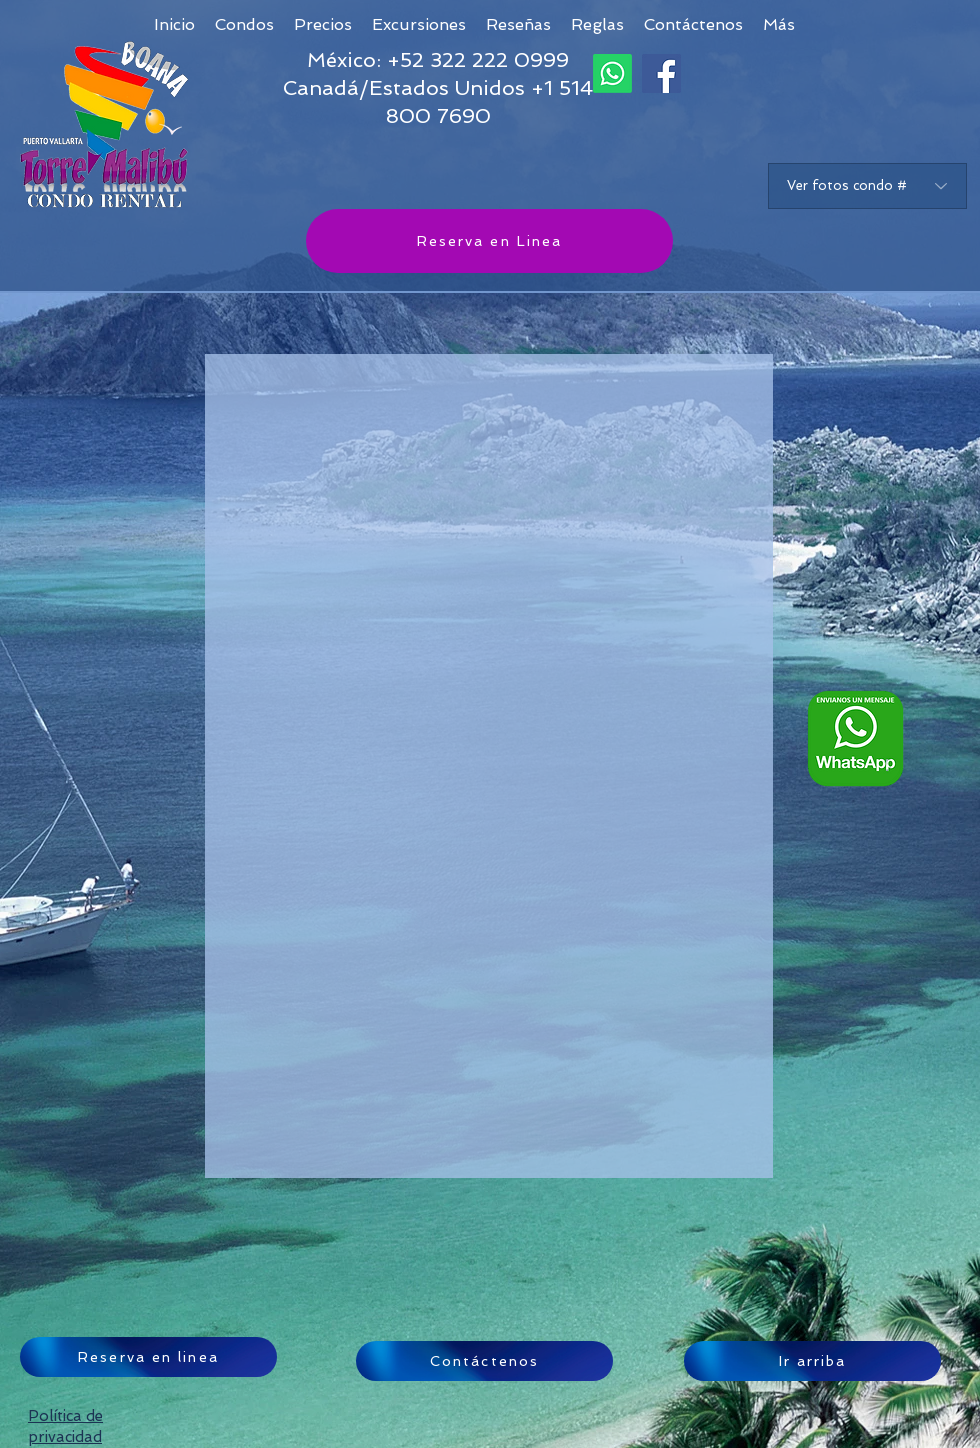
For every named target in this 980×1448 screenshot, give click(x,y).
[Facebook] (661, 73)
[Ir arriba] (812, 1361)
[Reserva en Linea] (489, 241)
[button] (779, 24)
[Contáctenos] (484, 1361)
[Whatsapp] (612, 73)
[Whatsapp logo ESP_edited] (855, 738)
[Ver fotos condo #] (867, 186)
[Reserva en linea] (148, 1357)
